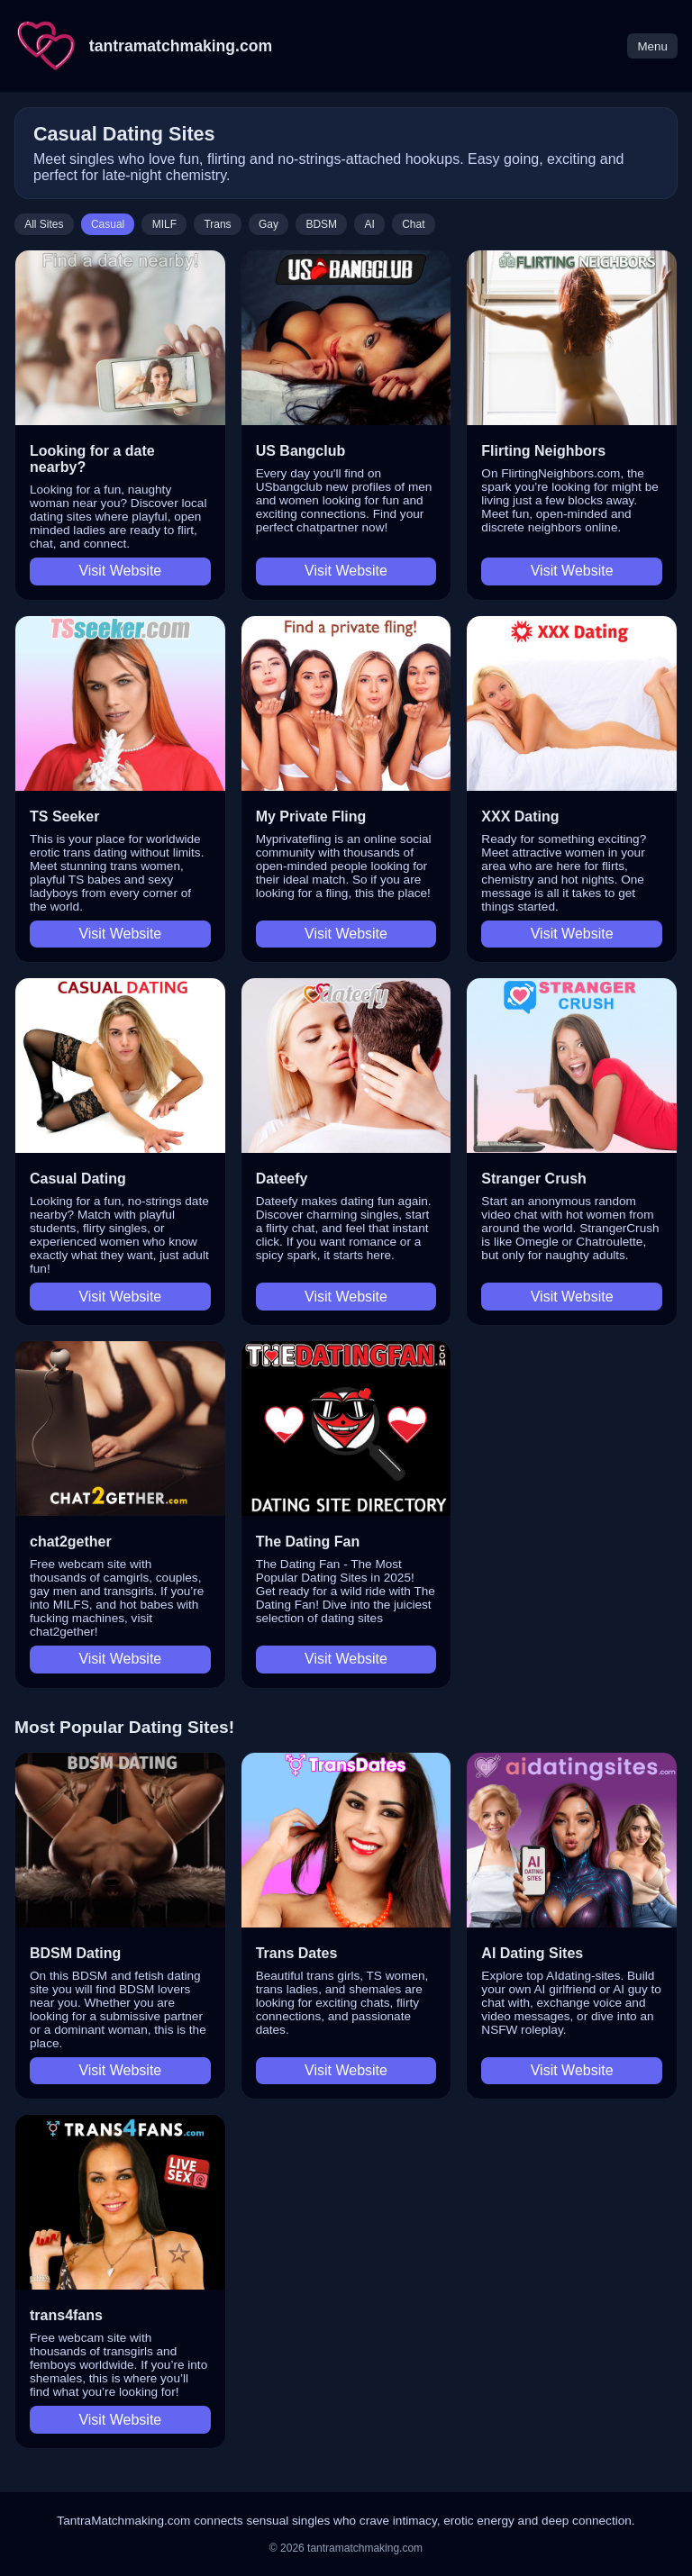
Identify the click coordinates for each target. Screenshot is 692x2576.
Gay (268, 224)
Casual (107, 224)
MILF (164, 224)
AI (369, 224)
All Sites (43, 224)
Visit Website (119, 570)
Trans (217, 224)
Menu (652, 46)
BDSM (321, 224)
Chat (413, 224)
